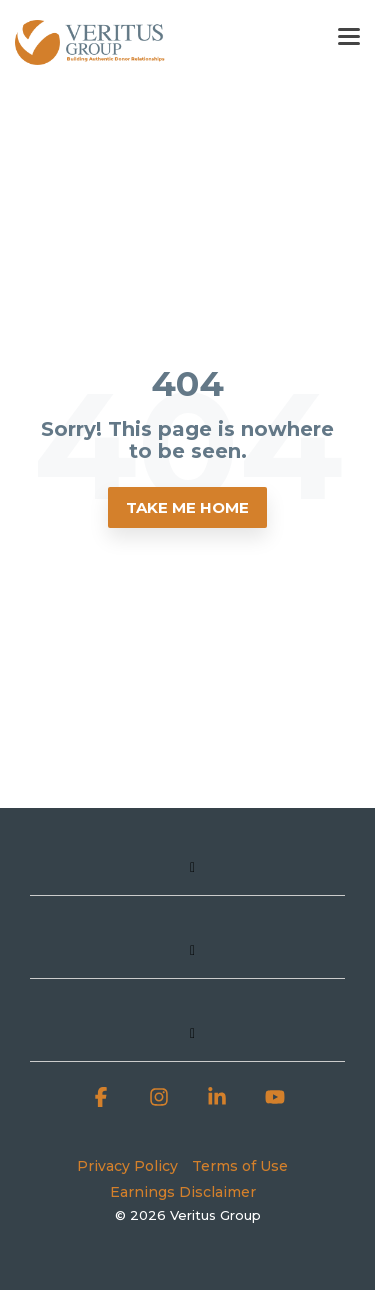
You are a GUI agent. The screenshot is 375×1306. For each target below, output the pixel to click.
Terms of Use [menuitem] (240, 1166)
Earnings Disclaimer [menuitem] (183, 1192)
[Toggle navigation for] (187, 876)
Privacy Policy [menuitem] (127, 1166)
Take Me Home (187, 507)
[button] (349, 35)
